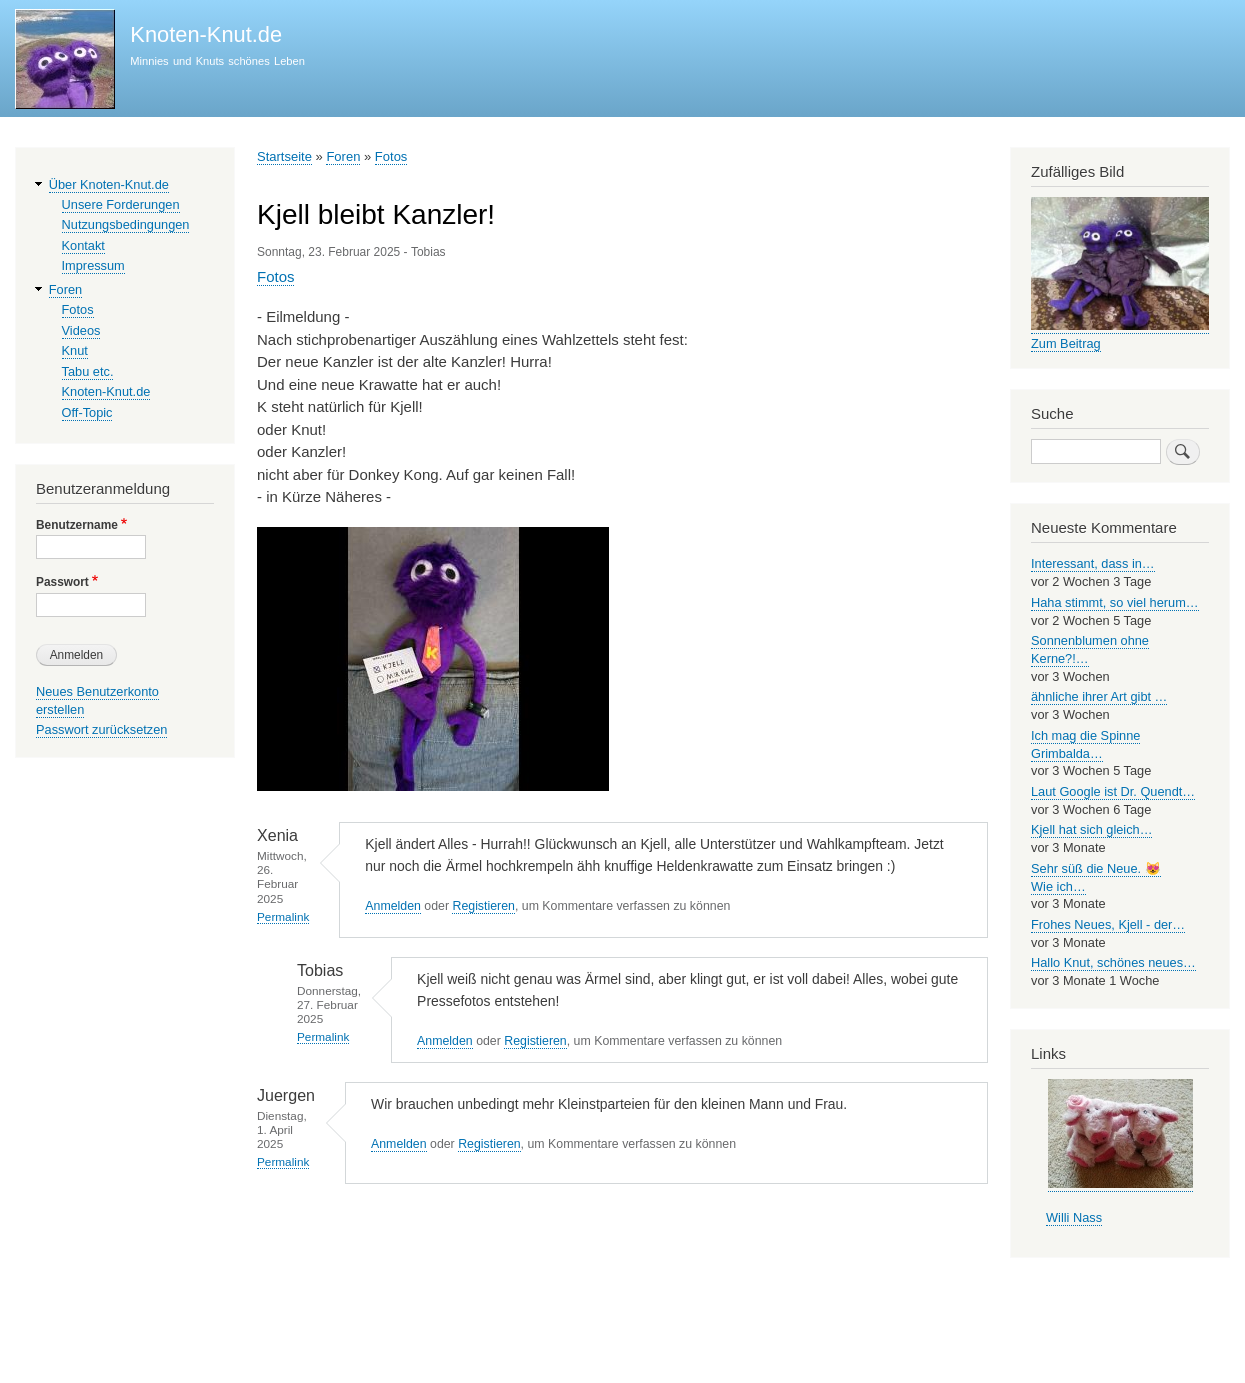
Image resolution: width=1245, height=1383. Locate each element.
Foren (343, 156)
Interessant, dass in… (1093, 563)
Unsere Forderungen (121, 204)
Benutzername (77, 525)
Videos (81, 330)
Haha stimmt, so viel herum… (1115, 602)
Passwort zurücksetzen (101, 729)
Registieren (483, 906)
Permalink (283, 916)
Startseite (284, 156)
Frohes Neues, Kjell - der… (1108, 924)
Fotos (391, 156)
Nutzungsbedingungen (126, 224)
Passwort (62, 582)
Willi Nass (1074, 1217)
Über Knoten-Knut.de (109, 184)
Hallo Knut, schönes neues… (1113, 962)
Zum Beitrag (1066, 343)
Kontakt (83, 245)
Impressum (93, 265)
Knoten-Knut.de (206, 34)
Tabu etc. (88, 371)
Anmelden (393, 906)
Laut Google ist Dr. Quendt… (1113, 791)
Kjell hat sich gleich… (1091, 829)
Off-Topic (87, 412)
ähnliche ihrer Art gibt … (1099, 696)
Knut (75, 350)
